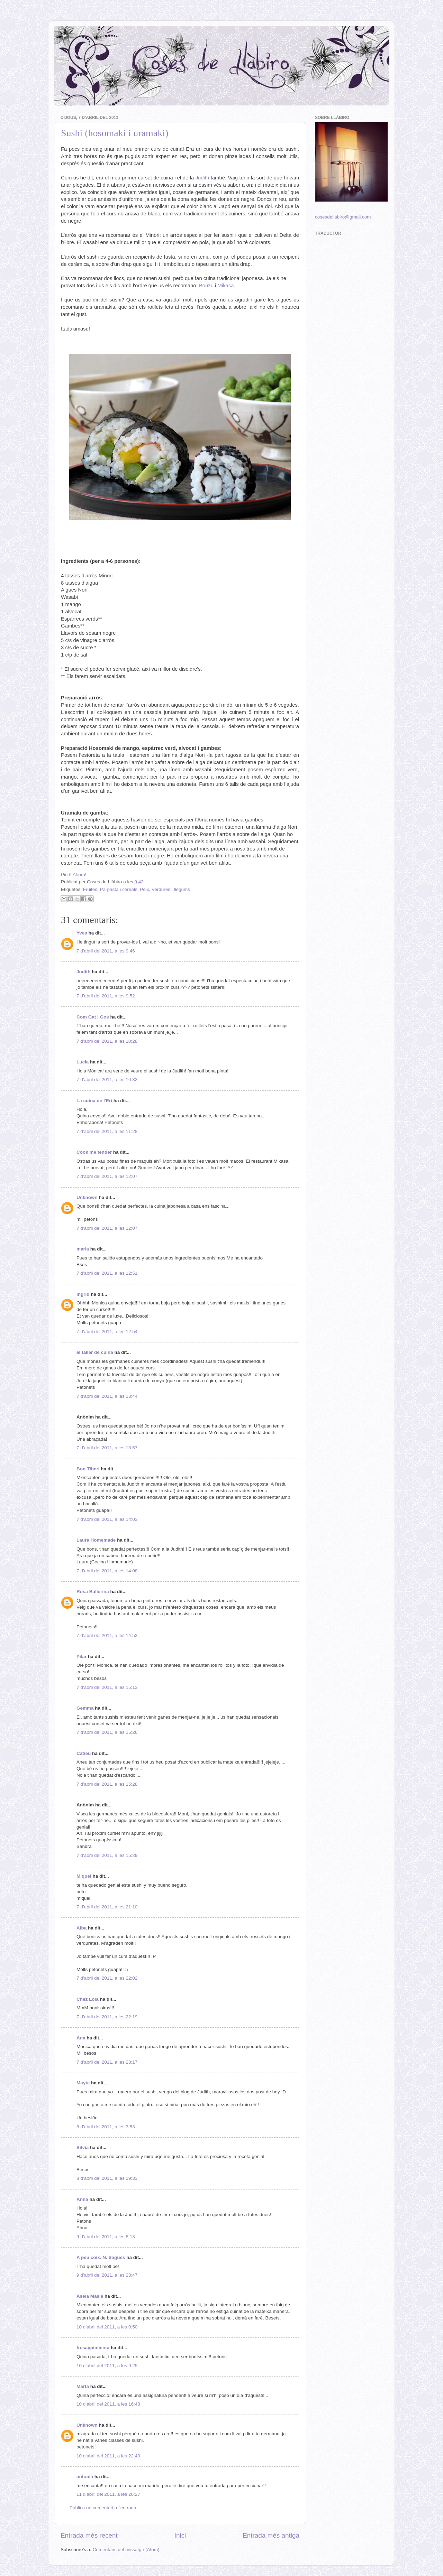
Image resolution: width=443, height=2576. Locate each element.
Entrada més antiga (271, 2535)
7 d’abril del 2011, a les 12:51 (106, 1273)
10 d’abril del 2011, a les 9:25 (106, 2365)
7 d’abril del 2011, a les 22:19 (106, 2016)
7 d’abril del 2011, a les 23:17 (106, 2062)
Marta (82, 2386)
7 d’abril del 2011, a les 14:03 (106, 1519)
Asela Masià (89, 2296)
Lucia (82, 1061)
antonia (84, 2476)
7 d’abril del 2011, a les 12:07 (106, 1176)
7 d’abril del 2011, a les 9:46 (105, 951)
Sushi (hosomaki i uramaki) (114, 133)
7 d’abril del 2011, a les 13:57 (106, 1447)
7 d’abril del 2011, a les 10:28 (106, 1041)
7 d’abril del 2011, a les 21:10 (106, 1906)
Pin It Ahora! (74, 874)
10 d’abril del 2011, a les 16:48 (108, 2404)
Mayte (83, 2082)
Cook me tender (94, 1152)
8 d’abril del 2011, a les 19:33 (106, 2178)
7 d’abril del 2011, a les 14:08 (106, 1570)
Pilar (81, 1656)
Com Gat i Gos (92, 1017)
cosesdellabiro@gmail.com (343, 217)
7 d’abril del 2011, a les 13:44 (106, 1396)
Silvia (82, 2147)
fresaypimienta (92, 2347)
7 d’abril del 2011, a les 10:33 (106, 1079)
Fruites (90, 889)
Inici (180, 2535)
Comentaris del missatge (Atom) (126, 2549)
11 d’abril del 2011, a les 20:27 (108, 2494)
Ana (80, 2037)
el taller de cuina (94, 1352)
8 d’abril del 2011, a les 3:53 (105, 2126)
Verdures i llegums (171, 889)
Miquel (83, 1876)
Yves (81, 933)
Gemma (85, 1708)
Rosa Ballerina (92, 1591)
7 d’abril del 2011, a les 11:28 (106, 1131)
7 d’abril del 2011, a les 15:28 (106, 1784)
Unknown (87, 1197)
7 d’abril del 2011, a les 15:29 (106, 1855)
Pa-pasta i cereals (118, 889)
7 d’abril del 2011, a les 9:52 (105, 995)
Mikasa (226, 285)
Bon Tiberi (88, 1468)
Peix (144, 889)
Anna (82, 2199)
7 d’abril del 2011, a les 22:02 (106, 1978)
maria (82, 1249)
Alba (81, 1928)
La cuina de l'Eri (94, 1100)
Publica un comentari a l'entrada (103, 2507)
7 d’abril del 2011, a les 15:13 (106, 1687)
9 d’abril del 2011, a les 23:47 (106, 2275)
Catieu (83, 1753)
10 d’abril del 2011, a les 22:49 (108, 2455)
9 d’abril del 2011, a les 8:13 (105, 2236)
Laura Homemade (96, 1540)
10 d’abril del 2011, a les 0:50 (106, 2326)
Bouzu (206, 285)
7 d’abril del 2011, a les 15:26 (106, 1732)
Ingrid (83, 1294)
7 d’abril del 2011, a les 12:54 (106, 1331)
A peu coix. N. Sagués (100, 2257)
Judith (202, 177)
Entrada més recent (89, 2535)
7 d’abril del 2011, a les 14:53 (106, 1635)
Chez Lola (87, 1999)
